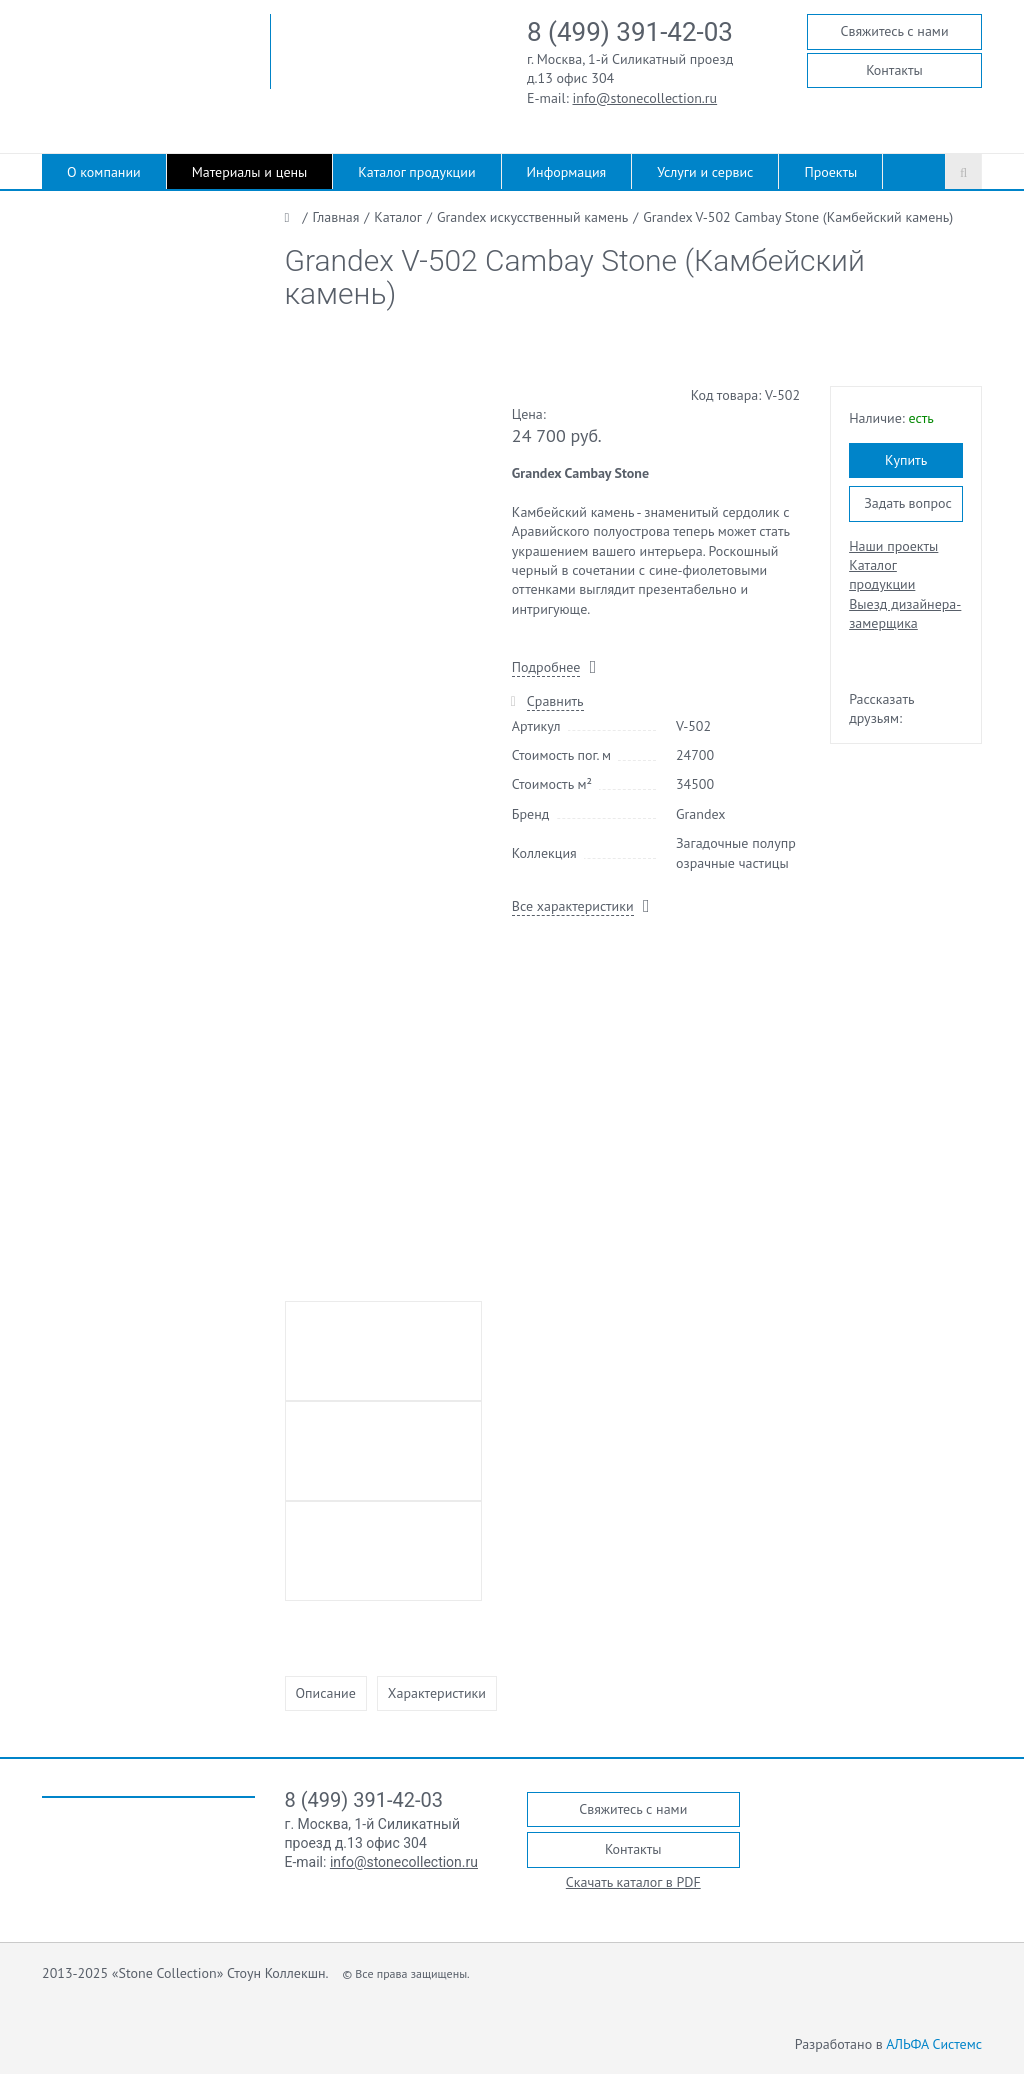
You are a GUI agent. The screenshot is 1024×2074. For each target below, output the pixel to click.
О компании (104, 172)
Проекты (830, 172)
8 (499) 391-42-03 (630, 32)
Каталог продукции (416, 172)
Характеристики (437, 1693)
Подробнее (546, 667)
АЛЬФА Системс (934, 2044)
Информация (567, 172)
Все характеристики (573, 906)
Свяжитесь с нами (894, 31)
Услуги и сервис (705, 172)
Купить (906, 460)
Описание (326, 1693)
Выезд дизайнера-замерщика (905, 613)
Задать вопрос (908, 503)
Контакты (894, 70)
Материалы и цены (250, 172)
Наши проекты (893, 546)
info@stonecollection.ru (645, 98)
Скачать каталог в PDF (633, 1882)
